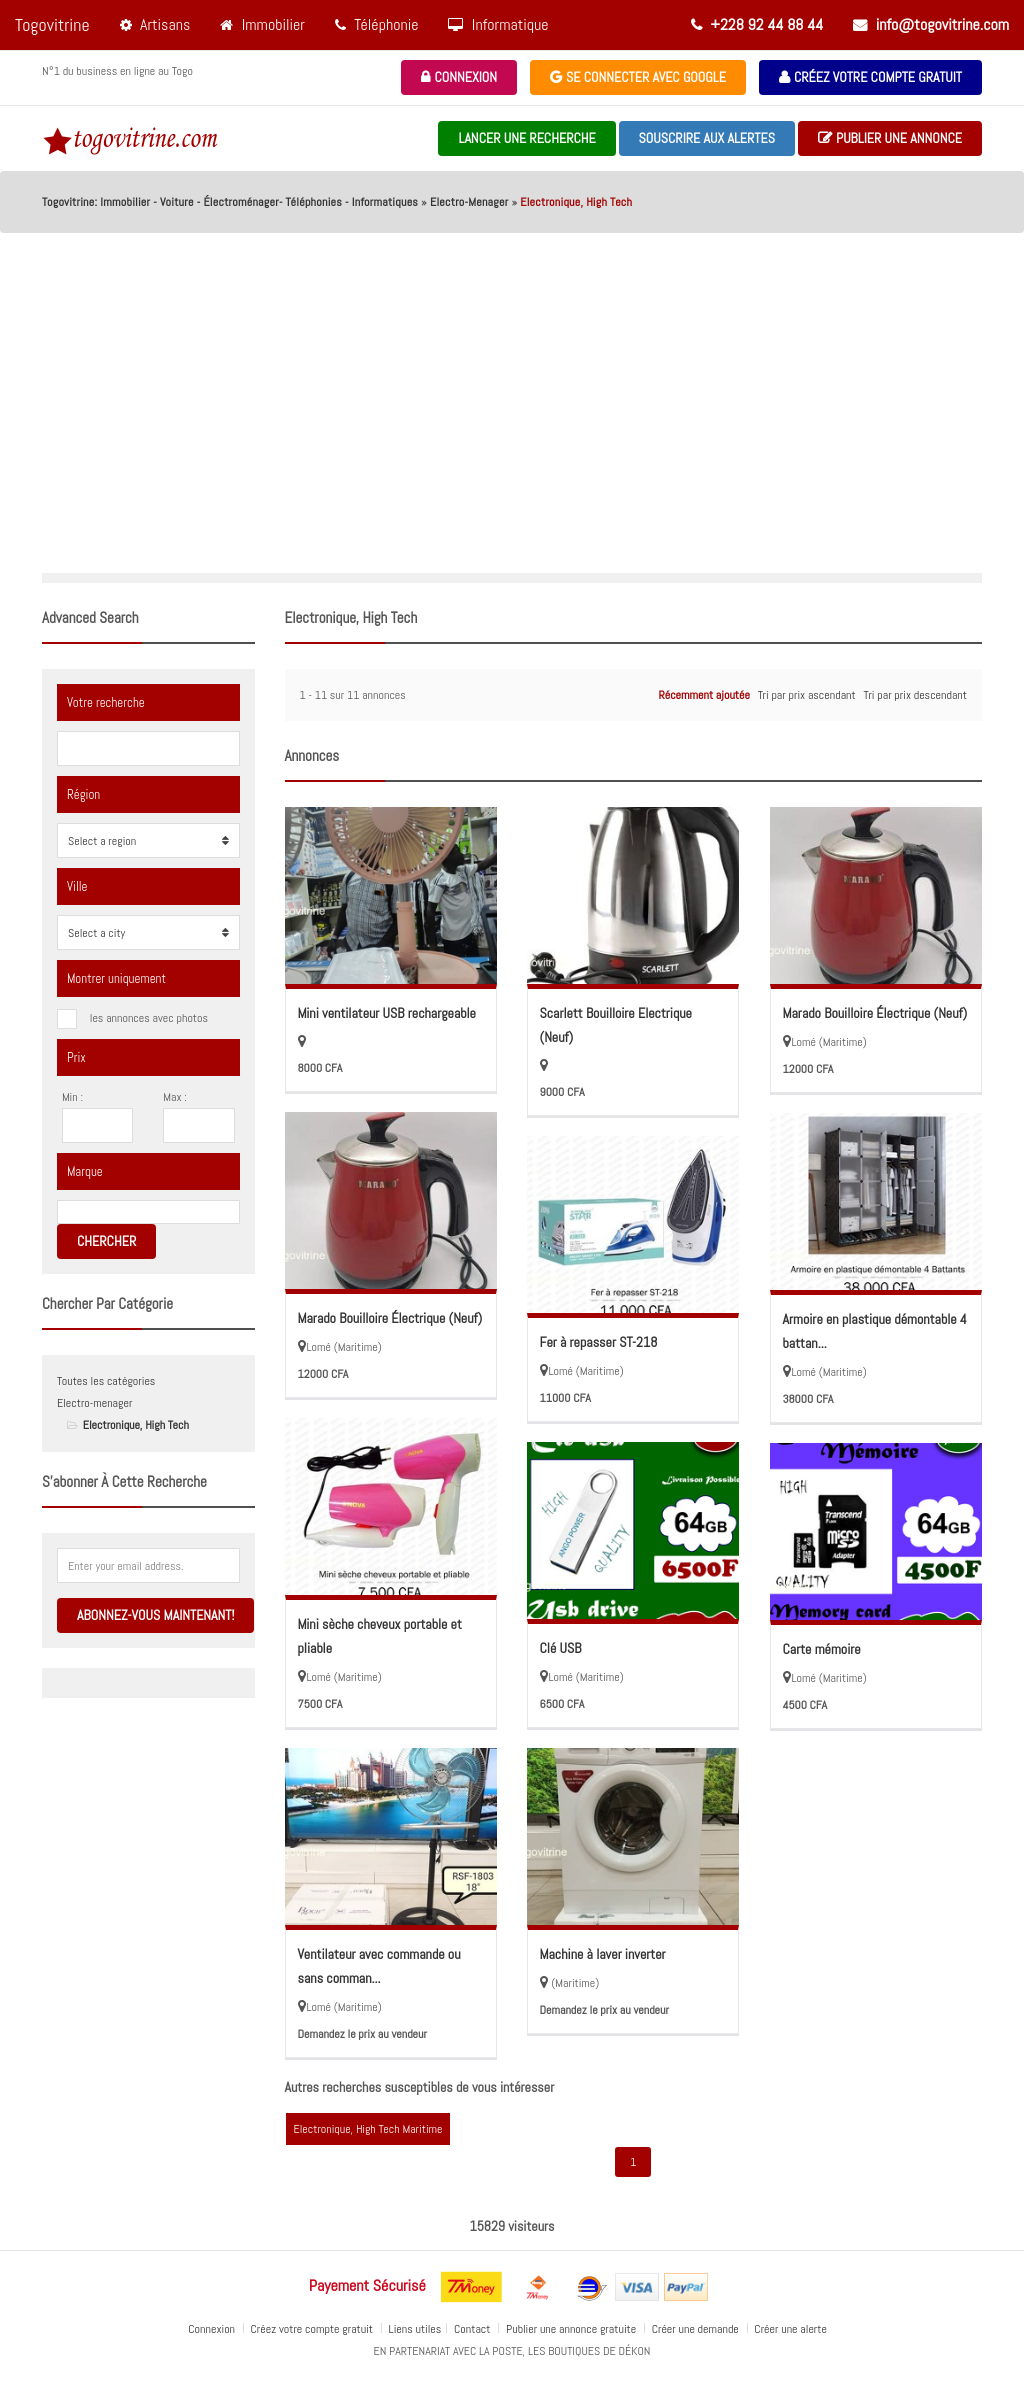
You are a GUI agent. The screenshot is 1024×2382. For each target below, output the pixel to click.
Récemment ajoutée (703, 695)
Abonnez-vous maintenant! (155, 1615)
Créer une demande (697, 2329)
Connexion (459, 77)
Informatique (498, 24)
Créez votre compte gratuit (870, 77)
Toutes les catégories (106, 1381)
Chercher (106, 1241)
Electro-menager (94, 1403)
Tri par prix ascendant (807, 695)
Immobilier (262, 24)
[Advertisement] (512, 423)
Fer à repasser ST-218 (599, 1342)
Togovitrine (52, 24)
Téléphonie (377, 24)
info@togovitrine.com (931, 24)
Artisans (155, 24)
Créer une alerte (791, 2329)
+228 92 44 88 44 (757, 24)
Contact (473, 2329)
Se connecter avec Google (638, 77)
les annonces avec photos (149, 1018)
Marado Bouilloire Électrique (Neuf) (875, 1013)
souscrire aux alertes (707, 138)
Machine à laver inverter (603, 1954)
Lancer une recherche (526, 138)
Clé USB (561, 1648)
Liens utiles (415, 2329)
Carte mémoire (822, 1649)
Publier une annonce (890, 138)
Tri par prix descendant (916, 695)
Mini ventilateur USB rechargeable (387, 1013)
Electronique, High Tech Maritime (368, 2129)
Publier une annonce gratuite (572, 2329)
